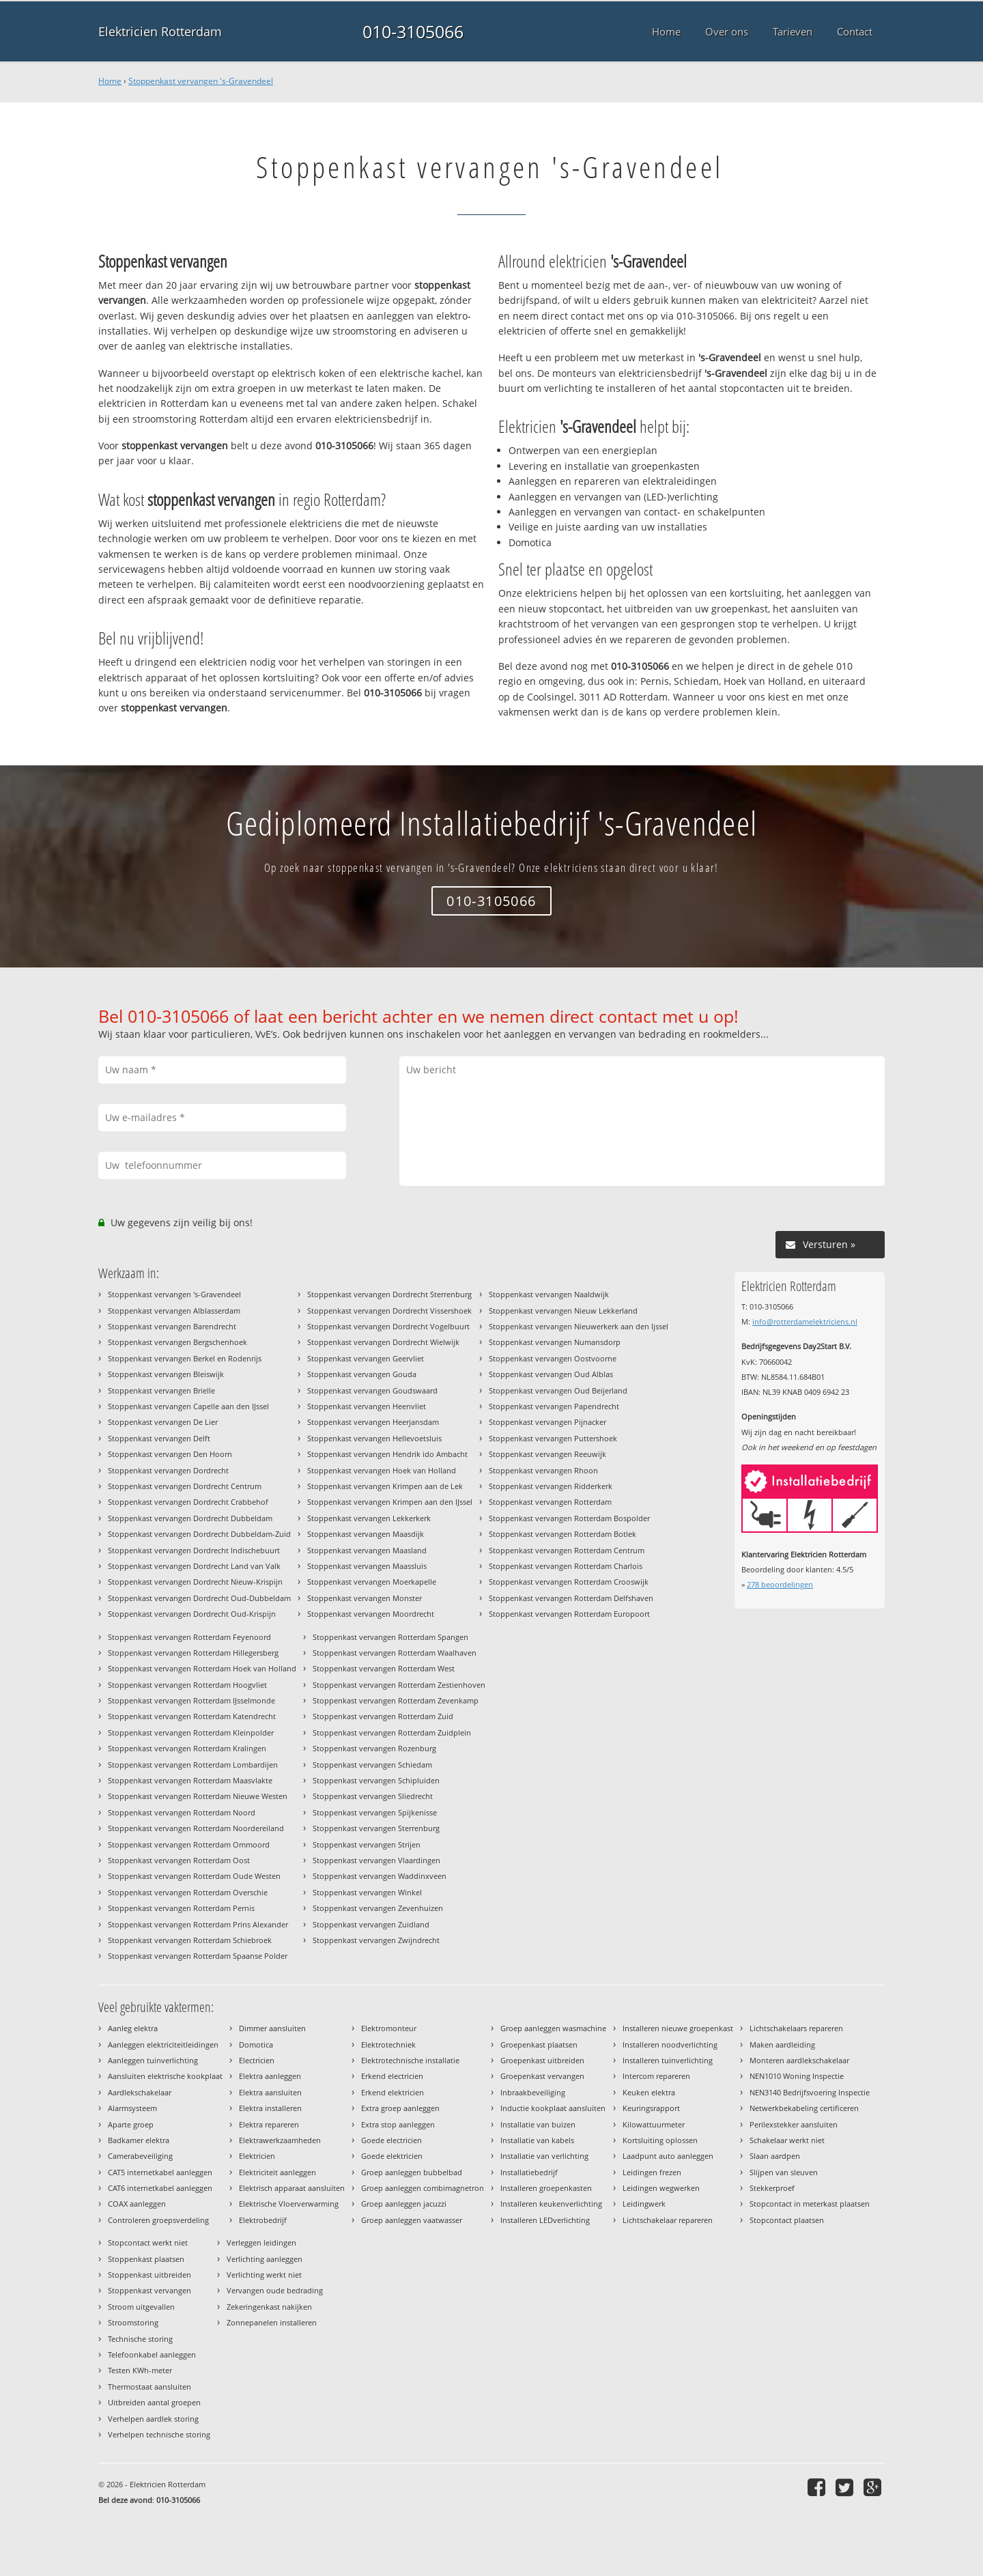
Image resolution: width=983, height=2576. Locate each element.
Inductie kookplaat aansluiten (553, 2108)
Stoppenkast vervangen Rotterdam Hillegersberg (193, 1652)
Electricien (256, 2060)
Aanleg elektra (133, 2028)
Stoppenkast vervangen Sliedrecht (373, 1796)
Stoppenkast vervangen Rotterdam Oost (179, 1860)
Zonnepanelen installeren (272, 2322)
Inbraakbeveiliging (532, 2092)
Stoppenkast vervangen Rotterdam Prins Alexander (198, 1924)
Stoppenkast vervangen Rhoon (543, 1470)
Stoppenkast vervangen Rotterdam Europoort (569, 1614)
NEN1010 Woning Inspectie (797, 2076)
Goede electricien (391, 2140)
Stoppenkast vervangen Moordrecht (370, 1614)
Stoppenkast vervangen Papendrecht (554, 1406)
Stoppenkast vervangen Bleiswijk (166, 1374)
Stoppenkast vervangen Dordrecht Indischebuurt (194, 1550)
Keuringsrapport (651, 2108)
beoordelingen (780, 1584)
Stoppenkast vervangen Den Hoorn (170, 1454)
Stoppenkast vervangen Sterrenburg (376, 1828)
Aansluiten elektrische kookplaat (165, 2076)
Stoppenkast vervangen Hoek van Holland (381, 1470)
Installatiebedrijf (529, 2172)
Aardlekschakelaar (139, 2092)
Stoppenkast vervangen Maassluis (367, 1566)
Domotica (256, 2044)
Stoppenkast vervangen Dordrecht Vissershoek (389, 1310)
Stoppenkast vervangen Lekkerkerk (369, 1518)
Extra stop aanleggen (398, 2124)
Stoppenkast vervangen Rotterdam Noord (181, 1812)
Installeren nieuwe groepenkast (678, 2028)
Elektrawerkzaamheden (280, 2140)
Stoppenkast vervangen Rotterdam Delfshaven (571, 1598)
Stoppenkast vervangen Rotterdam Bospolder (569, 1518)
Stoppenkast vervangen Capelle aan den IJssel (188, 1406)
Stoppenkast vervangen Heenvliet (366, 1406)
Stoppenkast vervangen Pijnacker (547, 1422)
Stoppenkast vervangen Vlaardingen (376, 1860)
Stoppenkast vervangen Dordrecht (168, 1470)
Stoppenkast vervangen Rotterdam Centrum (566, 1550)
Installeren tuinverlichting (668, 2060)
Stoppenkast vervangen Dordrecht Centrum (184, 1486)
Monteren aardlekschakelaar (799, 2060)
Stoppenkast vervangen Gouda (361, 1374)
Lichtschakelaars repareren (796, 2028)
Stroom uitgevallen (141, 2307)
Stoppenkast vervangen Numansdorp (555, 1342)
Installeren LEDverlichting (545, 2220)
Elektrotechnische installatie (410, 2060)
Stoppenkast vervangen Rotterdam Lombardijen (193, 1764)
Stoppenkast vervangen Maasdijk (365, 1534)
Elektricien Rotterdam (160, 31)
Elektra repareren (269, 2124)
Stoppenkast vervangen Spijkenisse (375, 1812)
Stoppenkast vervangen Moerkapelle (371, 1581)
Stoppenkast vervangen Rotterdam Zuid (383, 1716)
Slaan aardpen (775, 2156)
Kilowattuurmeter (654, 2124)
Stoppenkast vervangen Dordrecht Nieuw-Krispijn (195, 1581)
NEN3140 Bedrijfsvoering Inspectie (810, 2092)
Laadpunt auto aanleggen (668, 2156)
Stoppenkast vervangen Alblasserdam (174, 1310)
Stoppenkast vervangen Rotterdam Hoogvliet (187, 1685)
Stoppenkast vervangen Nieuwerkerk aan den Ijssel (578, 1326)
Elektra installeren (270, 2108)
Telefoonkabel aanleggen (152, 2354)
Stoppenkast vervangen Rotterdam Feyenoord (189, 1637)
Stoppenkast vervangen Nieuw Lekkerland (563, 1310)
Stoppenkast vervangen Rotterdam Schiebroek (190, 1940)
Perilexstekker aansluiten (794, 2124)
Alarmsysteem (132, 2108)
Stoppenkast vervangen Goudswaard (372, 1390)
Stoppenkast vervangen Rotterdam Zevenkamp (396, 1700)
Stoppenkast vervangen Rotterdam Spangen (390, 1637)
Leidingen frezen (652, 2172)
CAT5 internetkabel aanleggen (160, 2172)
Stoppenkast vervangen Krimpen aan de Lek (385, 1486)
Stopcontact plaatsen (787, 2220)
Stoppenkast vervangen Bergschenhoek (177, 1342)
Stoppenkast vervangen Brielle (161, 1390)
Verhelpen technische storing (159, 2434)
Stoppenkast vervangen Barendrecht (172, 1326)
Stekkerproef (772, 2188)
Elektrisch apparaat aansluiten (292, 2188)
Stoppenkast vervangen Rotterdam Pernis (181, 1908)
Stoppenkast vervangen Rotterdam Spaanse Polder (197, 1956)
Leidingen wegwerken (661, 2188)
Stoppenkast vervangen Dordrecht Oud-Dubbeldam (199, 1598)
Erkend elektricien (392, 2092)
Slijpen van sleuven (784, 2172)
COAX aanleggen (137, 2203)
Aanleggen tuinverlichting (153, 2060)
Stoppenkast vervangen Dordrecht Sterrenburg (389, 1294)
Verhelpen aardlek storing (153, 2419)
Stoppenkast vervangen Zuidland (371, 1924)
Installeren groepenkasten (546, 2188)
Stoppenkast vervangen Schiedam (372, 1764)
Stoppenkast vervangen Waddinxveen (379, 1876)
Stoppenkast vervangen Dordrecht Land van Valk (194, 1566)
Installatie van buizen (537, 2124)
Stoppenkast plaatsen (146, 2259)
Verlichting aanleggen (264, 2259)
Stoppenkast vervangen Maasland (367, 1550)
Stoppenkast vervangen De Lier (163, 1422)
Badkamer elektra (138, 2140)
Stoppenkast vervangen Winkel (367, 1892)
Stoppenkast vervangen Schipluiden (376, 1780)
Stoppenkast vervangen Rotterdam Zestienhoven (399, 1685)
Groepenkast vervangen (542, 2076)
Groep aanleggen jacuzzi (403, 2203)
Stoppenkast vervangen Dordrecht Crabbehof (188, 1502)
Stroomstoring (133, 2322)
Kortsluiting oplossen (660, 2140)
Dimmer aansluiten (272, 2028)
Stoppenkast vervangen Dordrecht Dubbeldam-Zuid (199, 1534)
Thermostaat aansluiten (149, 2386)
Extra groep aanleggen (400, 2108)
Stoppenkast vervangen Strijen (367, 1844)
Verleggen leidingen (261, 2242)
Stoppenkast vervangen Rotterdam (550, 1502)
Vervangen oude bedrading (275, 2290)
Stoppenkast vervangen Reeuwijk (547, 1454)
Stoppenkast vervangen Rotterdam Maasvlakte (190, 1780)
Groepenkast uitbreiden (542, 2060)
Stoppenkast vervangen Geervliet (365, 1358)
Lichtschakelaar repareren (668, 2220)
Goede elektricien (392, 2156)
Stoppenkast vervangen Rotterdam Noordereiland (196, 1828)
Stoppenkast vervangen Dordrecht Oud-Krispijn (192, 1614)
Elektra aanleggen (270, 2076)
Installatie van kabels (537, 2140)
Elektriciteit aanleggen (277, 2172)
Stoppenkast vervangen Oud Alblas (551, 1374)
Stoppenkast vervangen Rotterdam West (384, 1668)
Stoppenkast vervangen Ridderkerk (550, 1486)
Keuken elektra (649, 2092)
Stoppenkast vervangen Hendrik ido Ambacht (387, 1454)
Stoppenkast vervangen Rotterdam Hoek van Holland (202, 1668)
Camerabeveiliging (140, 2156)
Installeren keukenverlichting (551, 2203)
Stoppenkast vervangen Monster (364, 1598)
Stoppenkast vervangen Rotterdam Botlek (562, 1534)
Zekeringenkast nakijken (269, 2307)
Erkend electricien (392, 2076)
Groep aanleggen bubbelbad (411, 2172)
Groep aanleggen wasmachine (553, 2028)
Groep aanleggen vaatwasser (411, 2220)
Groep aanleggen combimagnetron (422, 2188)
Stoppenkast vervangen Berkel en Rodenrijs (184, 1358)
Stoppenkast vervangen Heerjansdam (373, 1422)
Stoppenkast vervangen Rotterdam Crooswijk (569, 1581)
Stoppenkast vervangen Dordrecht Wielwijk (383, 1342)
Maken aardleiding (782, 2044)
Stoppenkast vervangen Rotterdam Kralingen (187, 1748)
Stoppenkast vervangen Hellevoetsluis (374, 1438)
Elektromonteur (388, 2028)
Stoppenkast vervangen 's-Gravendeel (200, 81)
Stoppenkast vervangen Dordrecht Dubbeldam (190, 1518)
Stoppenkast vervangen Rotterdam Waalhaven (394, 1652)
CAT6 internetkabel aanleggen (160, 2188)
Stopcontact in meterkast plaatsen (810, 2203)
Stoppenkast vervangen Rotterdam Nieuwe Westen (197, 1796)
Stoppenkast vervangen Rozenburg (374, 1748)
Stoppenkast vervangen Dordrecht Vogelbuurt (388, 1326)
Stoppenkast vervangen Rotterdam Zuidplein (392, 1732)
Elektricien (257, 2156)
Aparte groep (131, 2124)
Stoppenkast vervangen (149, 2290)
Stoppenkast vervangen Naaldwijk (549, 1294)
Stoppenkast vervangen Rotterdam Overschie (188, 1892)
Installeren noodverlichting (670, 2044)
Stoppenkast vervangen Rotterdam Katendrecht (192, 1716)
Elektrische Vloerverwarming (289, 2203)
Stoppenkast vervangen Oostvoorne (552, 1358)
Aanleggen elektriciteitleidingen (163, 2044)
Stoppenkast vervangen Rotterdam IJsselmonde (191, 1700)
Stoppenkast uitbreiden (149, 2274)
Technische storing (140, 2339)
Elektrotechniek (388, 2044)
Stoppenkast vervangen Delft (159, 1438)
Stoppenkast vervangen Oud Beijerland (558, 1390)
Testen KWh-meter (140, 2370)
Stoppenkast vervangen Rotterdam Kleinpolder (191, 1732)
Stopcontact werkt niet (148, 2242)
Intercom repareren (656, 2076)
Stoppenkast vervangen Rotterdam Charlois (565, 1566)
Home (110, 81)
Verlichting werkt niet (264, 2274)
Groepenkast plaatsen (539, 2044)
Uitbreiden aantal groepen (154, 2402)
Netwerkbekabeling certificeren (804, 2108)
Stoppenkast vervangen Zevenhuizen (378, 1908)
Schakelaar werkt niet (787, 2140)
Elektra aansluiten (270, 2092)
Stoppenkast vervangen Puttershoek (553, 1438)
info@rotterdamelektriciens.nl (804, 1321)
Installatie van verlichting (544, 2156)
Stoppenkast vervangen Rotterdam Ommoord (189, 1844)
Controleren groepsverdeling (158, 2220)
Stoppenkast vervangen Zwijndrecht (376, 1940)
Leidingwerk (644, 2203)
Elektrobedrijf (263, 2220)
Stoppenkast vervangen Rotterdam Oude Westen (194, 1876)
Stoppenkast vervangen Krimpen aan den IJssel (389, 1502)
